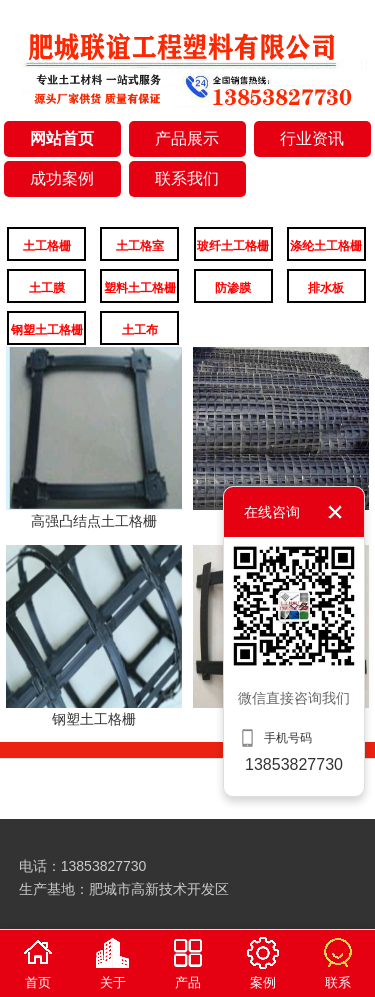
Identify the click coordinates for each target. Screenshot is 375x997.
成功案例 (62, 178)
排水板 (326, 288)
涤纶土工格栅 (326, 246)
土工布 (140, 330)
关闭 (335, 512)
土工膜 (47, 288)
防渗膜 (233, 288)
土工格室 (140, 246)
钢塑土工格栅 (47, 330)
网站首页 (62, 138)
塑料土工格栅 (140, 288)
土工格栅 (47, 246)
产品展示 (187, 138)
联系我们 (187, 178)
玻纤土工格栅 (233, 246)
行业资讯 (312, 138)
